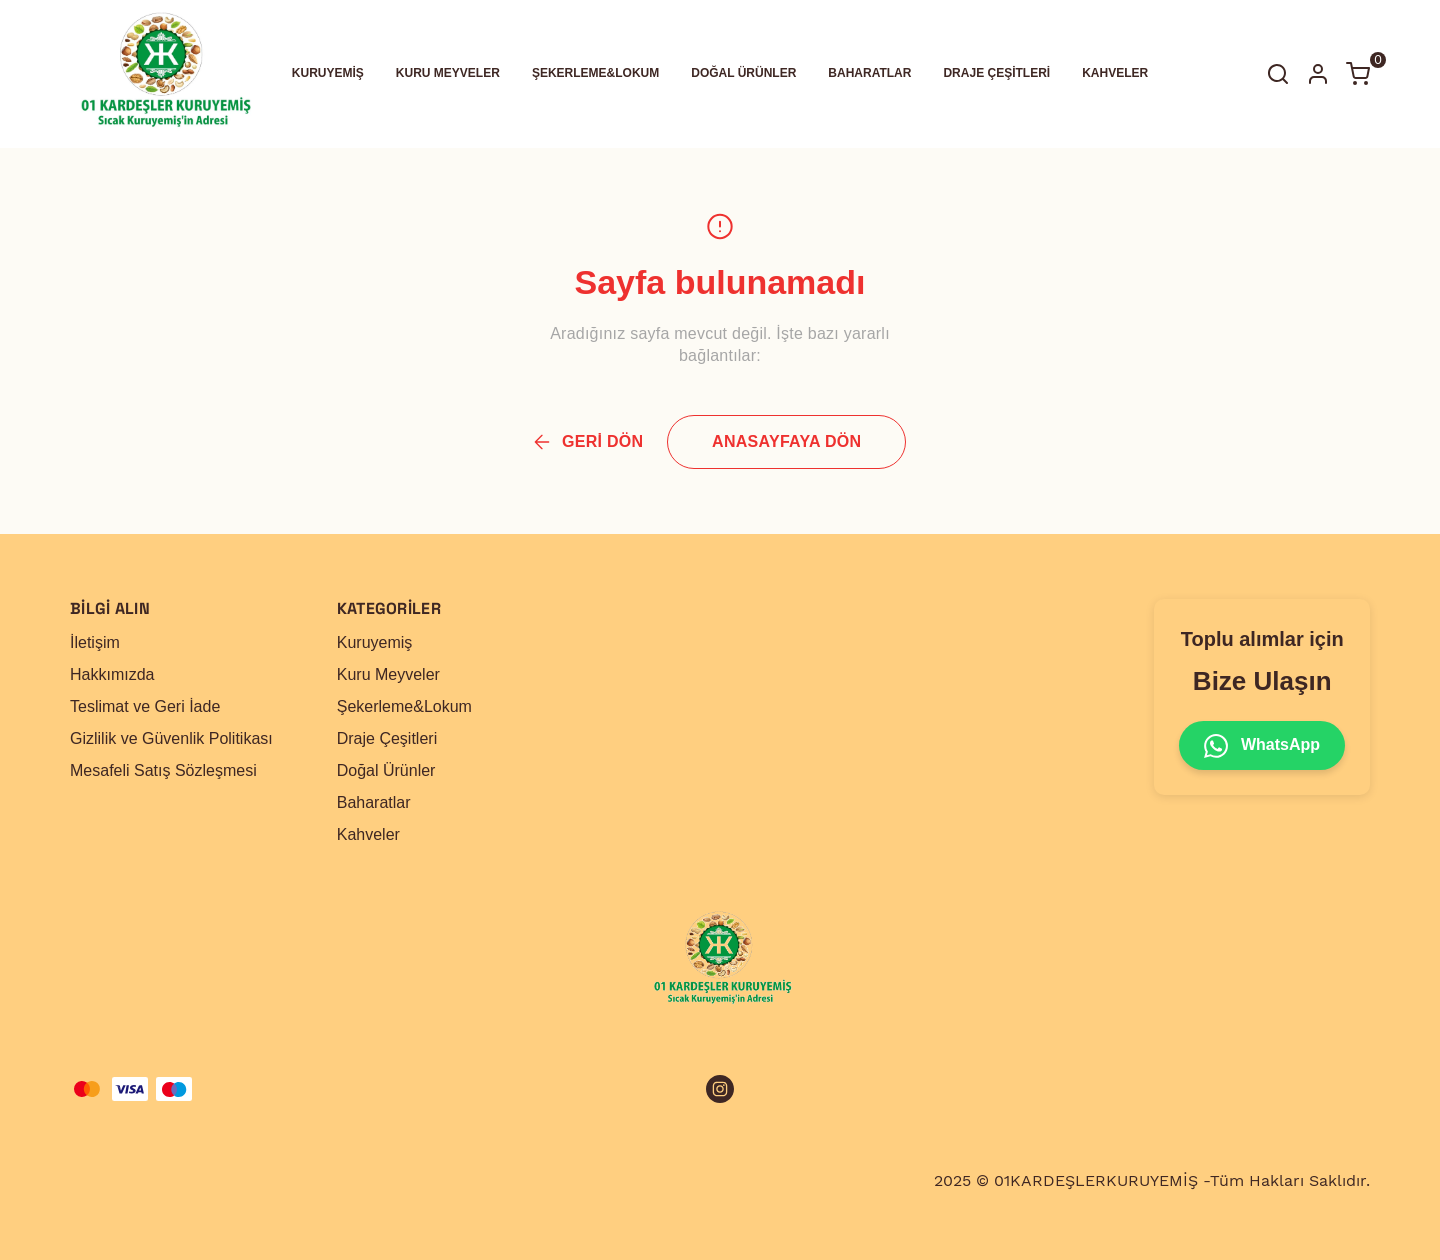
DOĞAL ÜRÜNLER (743, 73)
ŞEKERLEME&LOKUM (595, 73)
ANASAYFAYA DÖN (786, 441)
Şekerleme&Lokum (404, 706)
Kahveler (368, 834)
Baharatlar (374, 802)
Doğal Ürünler (386, 770)
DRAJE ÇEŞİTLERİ (996, 73)
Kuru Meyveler (388, 674)
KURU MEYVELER (448, 73)
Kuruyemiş (375, 642)
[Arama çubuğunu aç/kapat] (1278, 74)
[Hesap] (1318, 74)
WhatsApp (1262, 746)
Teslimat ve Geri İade (145, 706)
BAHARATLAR (869, 73)
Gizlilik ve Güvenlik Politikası (171, 738)
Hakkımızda (112, 674)
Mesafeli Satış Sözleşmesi (163, 770)
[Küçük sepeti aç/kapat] (1358, 74)
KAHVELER (1115, 73)
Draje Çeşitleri (387, 738)
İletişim (95, 642)
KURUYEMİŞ (328, 73)
